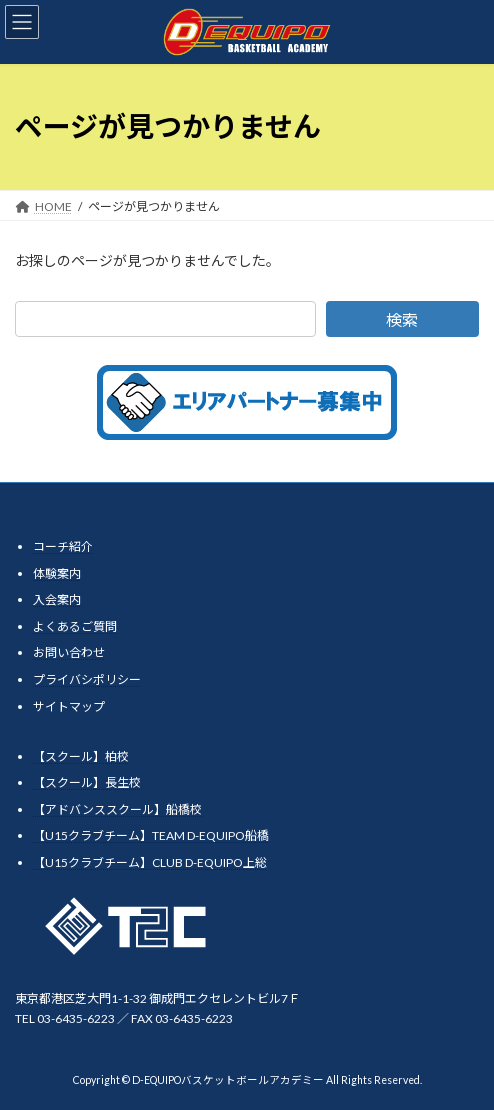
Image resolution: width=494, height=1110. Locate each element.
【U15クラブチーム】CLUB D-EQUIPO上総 (150, 862)
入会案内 (57, 599)
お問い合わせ (69, 652)
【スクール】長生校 (87, 782)
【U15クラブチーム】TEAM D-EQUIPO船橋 (151, 835)
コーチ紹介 (63, 546)
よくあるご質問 (75, 626)
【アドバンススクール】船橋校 (117, 809)
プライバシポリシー (87, 679)
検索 (402, 319)
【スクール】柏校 (81, 755)
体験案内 (57, 572)
